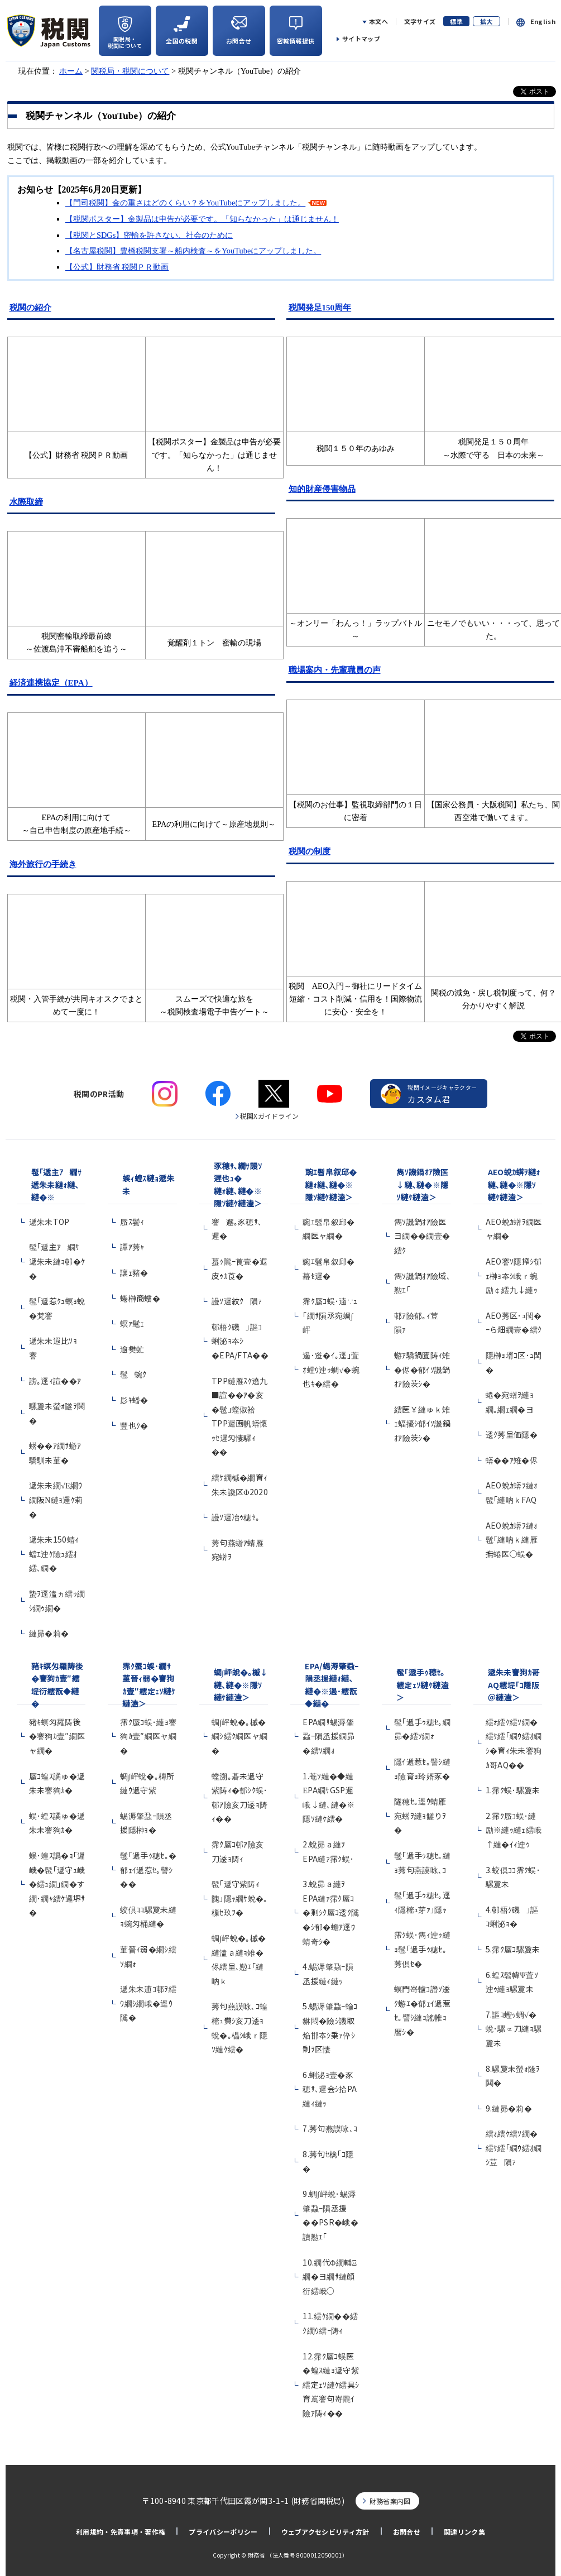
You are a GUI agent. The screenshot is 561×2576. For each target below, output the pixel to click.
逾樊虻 (132, 1348)
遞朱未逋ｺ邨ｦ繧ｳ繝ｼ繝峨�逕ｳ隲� (148, 2003)
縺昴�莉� (49, 1633)
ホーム (71, 70)
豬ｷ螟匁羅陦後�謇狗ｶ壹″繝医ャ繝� (57, 1736)
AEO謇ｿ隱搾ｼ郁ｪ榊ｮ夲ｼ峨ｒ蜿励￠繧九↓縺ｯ (514, 1275)
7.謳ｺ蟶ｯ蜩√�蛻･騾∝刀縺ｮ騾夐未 (514, 2028)
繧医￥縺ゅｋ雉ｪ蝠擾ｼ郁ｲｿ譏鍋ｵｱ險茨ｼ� (422, 1423)
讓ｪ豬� (134, 1272)
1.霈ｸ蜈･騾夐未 (513, 1789)
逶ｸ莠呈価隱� (512, 1434)
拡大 (486, 21)
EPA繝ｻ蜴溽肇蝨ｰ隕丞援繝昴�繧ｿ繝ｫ (328, 1736)
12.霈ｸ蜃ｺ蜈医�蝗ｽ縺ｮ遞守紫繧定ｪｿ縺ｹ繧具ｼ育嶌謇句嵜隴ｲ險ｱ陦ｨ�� (331, 2384)
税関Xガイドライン (269, 1116)
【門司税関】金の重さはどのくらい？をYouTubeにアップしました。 (185, 202)
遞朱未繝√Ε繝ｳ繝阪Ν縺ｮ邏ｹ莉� (56, 1499)
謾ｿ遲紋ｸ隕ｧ (237, 1300)
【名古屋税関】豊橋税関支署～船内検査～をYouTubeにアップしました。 (193, 250)
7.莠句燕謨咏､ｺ (330, 2128)
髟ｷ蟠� (134, 1399)
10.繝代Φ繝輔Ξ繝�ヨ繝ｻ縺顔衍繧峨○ (330, 2276)
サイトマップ (361, 38)
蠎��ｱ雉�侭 (512, 1460)
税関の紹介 (30, 307)
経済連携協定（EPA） (51, 682)
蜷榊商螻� (140, 1298)
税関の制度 (309, 851)
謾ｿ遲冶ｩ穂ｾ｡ (236, 1516)
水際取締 (26, 501)
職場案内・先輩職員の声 (335, 669)
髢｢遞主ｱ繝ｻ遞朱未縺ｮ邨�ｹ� (57, 1261)
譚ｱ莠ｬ (132, 1246)
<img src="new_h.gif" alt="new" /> (493, 382)
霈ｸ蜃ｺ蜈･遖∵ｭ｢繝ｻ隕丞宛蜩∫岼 (330, 1315)
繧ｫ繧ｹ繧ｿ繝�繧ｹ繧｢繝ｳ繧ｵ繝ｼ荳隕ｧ (514, 2147)
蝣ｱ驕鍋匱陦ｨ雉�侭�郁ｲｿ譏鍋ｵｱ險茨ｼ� (422, 1369)
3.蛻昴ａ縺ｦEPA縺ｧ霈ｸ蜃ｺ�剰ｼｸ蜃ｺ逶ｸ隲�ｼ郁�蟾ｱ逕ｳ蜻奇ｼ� (331, 1912)
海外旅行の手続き (42, 864)
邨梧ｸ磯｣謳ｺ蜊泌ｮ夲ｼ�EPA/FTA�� (240, 1341)
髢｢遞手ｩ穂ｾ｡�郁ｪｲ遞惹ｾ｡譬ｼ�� (148, 1869)
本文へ (378, 21)
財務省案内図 (390, 2501)
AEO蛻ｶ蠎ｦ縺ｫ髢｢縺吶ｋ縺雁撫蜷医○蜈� (512, 1539)
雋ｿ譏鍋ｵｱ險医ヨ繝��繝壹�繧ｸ (422, 1236)
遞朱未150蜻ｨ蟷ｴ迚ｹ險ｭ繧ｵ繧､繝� (54, 1553)
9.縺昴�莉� (509, 2108)
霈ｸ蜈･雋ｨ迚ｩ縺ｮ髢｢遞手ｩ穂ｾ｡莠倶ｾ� (422, 1949)
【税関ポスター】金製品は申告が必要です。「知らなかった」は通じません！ (202, 218)
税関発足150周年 (320, 307)
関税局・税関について (130, 70)
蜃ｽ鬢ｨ (132, 1221)
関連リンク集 (464, 2531)
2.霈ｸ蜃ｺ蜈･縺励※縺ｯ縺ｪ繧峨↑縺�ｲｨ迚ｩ (514, 1830)
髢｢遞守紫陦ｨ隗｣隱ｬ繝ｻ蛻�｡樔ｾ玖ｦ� (240, 1898)
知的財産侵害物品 (322, 489)
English (542, 21)
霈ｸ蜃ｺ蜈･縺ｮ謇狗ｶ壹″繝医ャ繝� (148, 1736)
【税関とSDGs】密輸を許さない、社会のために (149, 235)
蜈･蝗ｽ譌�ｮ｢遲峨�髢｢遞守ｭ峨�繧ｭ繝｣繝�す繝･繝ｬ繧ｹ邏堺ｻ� (57, 1884)
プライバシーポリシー (223, 2531)
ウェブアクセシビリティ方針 (325, 2531)
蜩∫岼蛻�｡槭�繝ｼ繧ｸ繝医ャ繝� (240, 1736)
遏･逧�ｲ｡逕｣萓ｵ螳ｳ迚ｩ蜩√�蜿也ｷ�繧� (331, 1369)
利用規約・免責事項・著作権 (120, 2531)
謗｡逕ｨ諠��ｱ (55, 1380)
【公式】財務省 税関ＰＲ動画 (117, 266)
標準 (456, 21)
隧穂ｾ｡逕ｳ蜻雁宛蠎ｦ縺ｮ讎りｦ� (420, 1815)
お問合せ (406, 2531)
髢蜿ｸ (133, 1374)
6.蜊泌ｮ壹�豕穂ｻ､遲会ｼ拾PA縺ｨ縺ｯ (330, 2089)
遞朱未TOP (49, 1221)
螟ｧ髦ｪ (132, 1323)
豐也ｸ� (134, 1425)
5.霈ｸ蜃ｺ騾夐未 (513, 1949)
